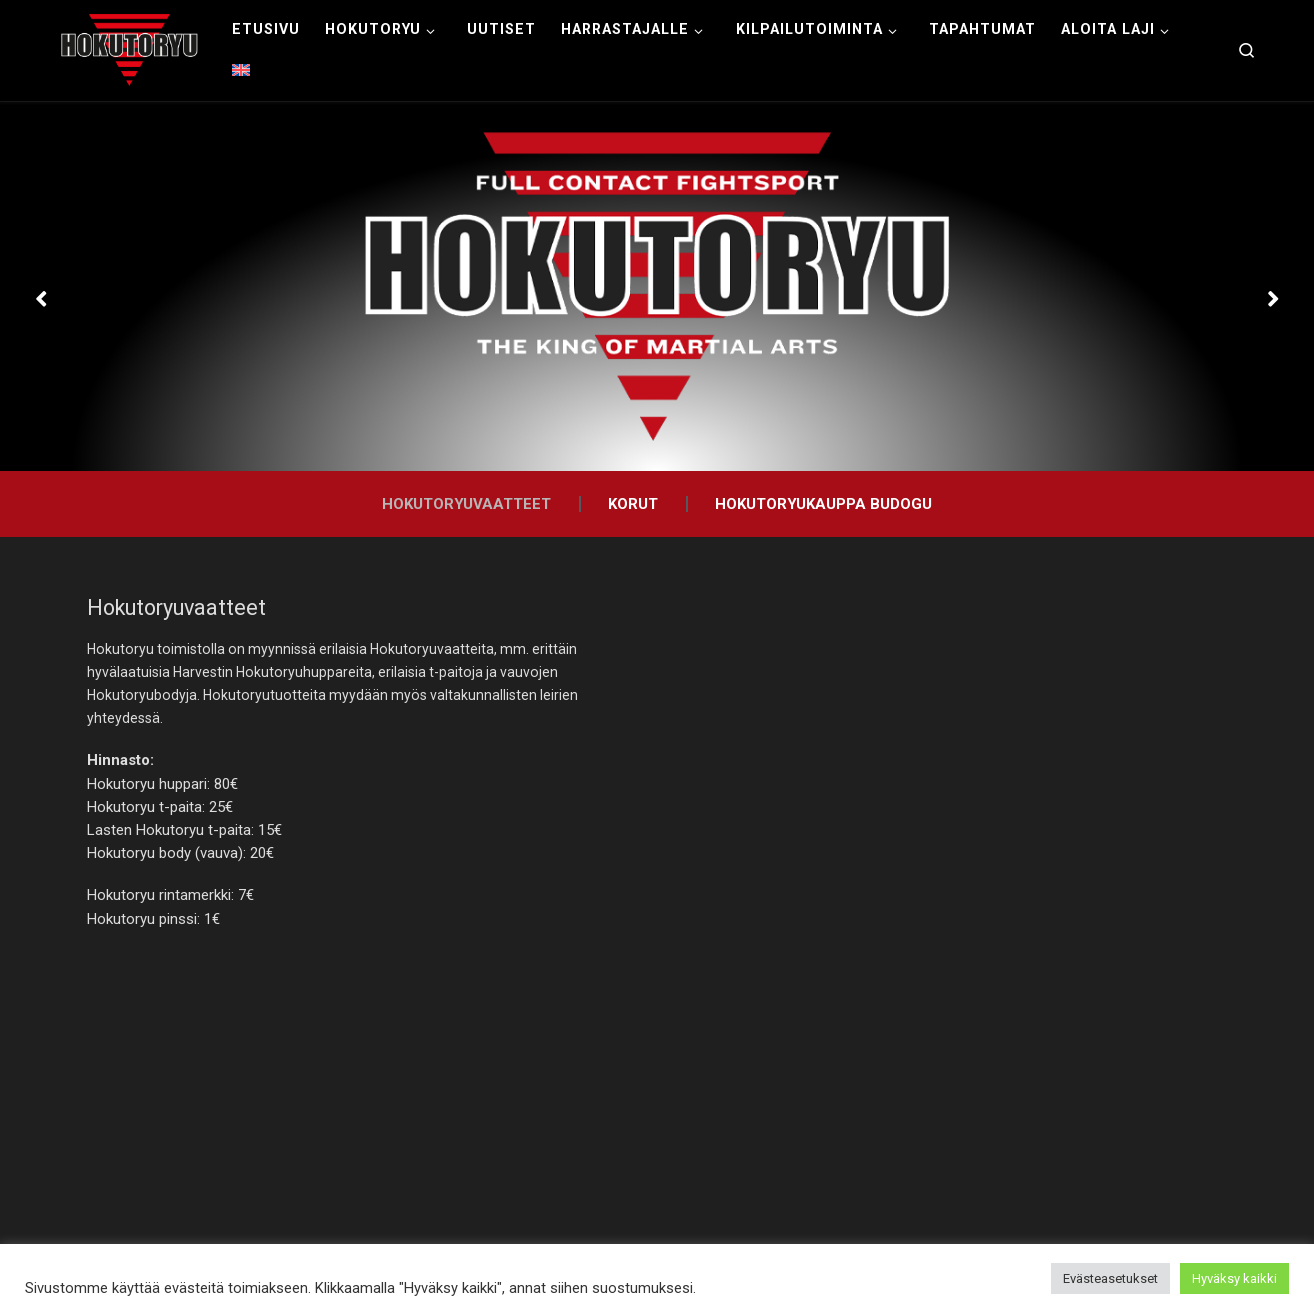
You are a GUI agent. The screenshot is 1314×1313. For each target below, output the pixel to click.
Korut (633, 504)
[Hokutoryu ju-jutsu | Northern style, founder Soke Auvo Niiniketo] (129, 48)
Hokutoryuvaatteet (466, 504)
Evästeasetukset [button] (1110, 1278)
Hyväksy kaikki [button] (1234, 1278)
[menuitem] (241, 71)
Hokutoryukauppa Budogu (823, 504)
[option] (657, 287)
